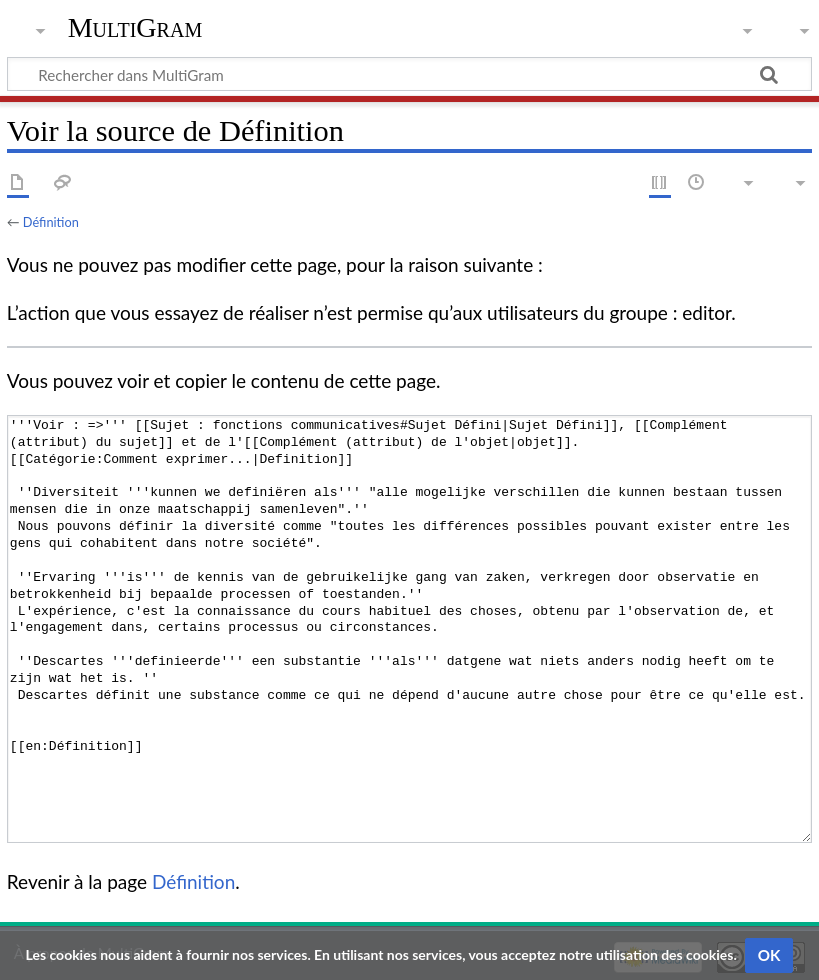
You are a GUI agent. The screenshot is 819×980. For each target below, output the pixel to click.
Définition (51, 222)
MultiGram (135, 27)
